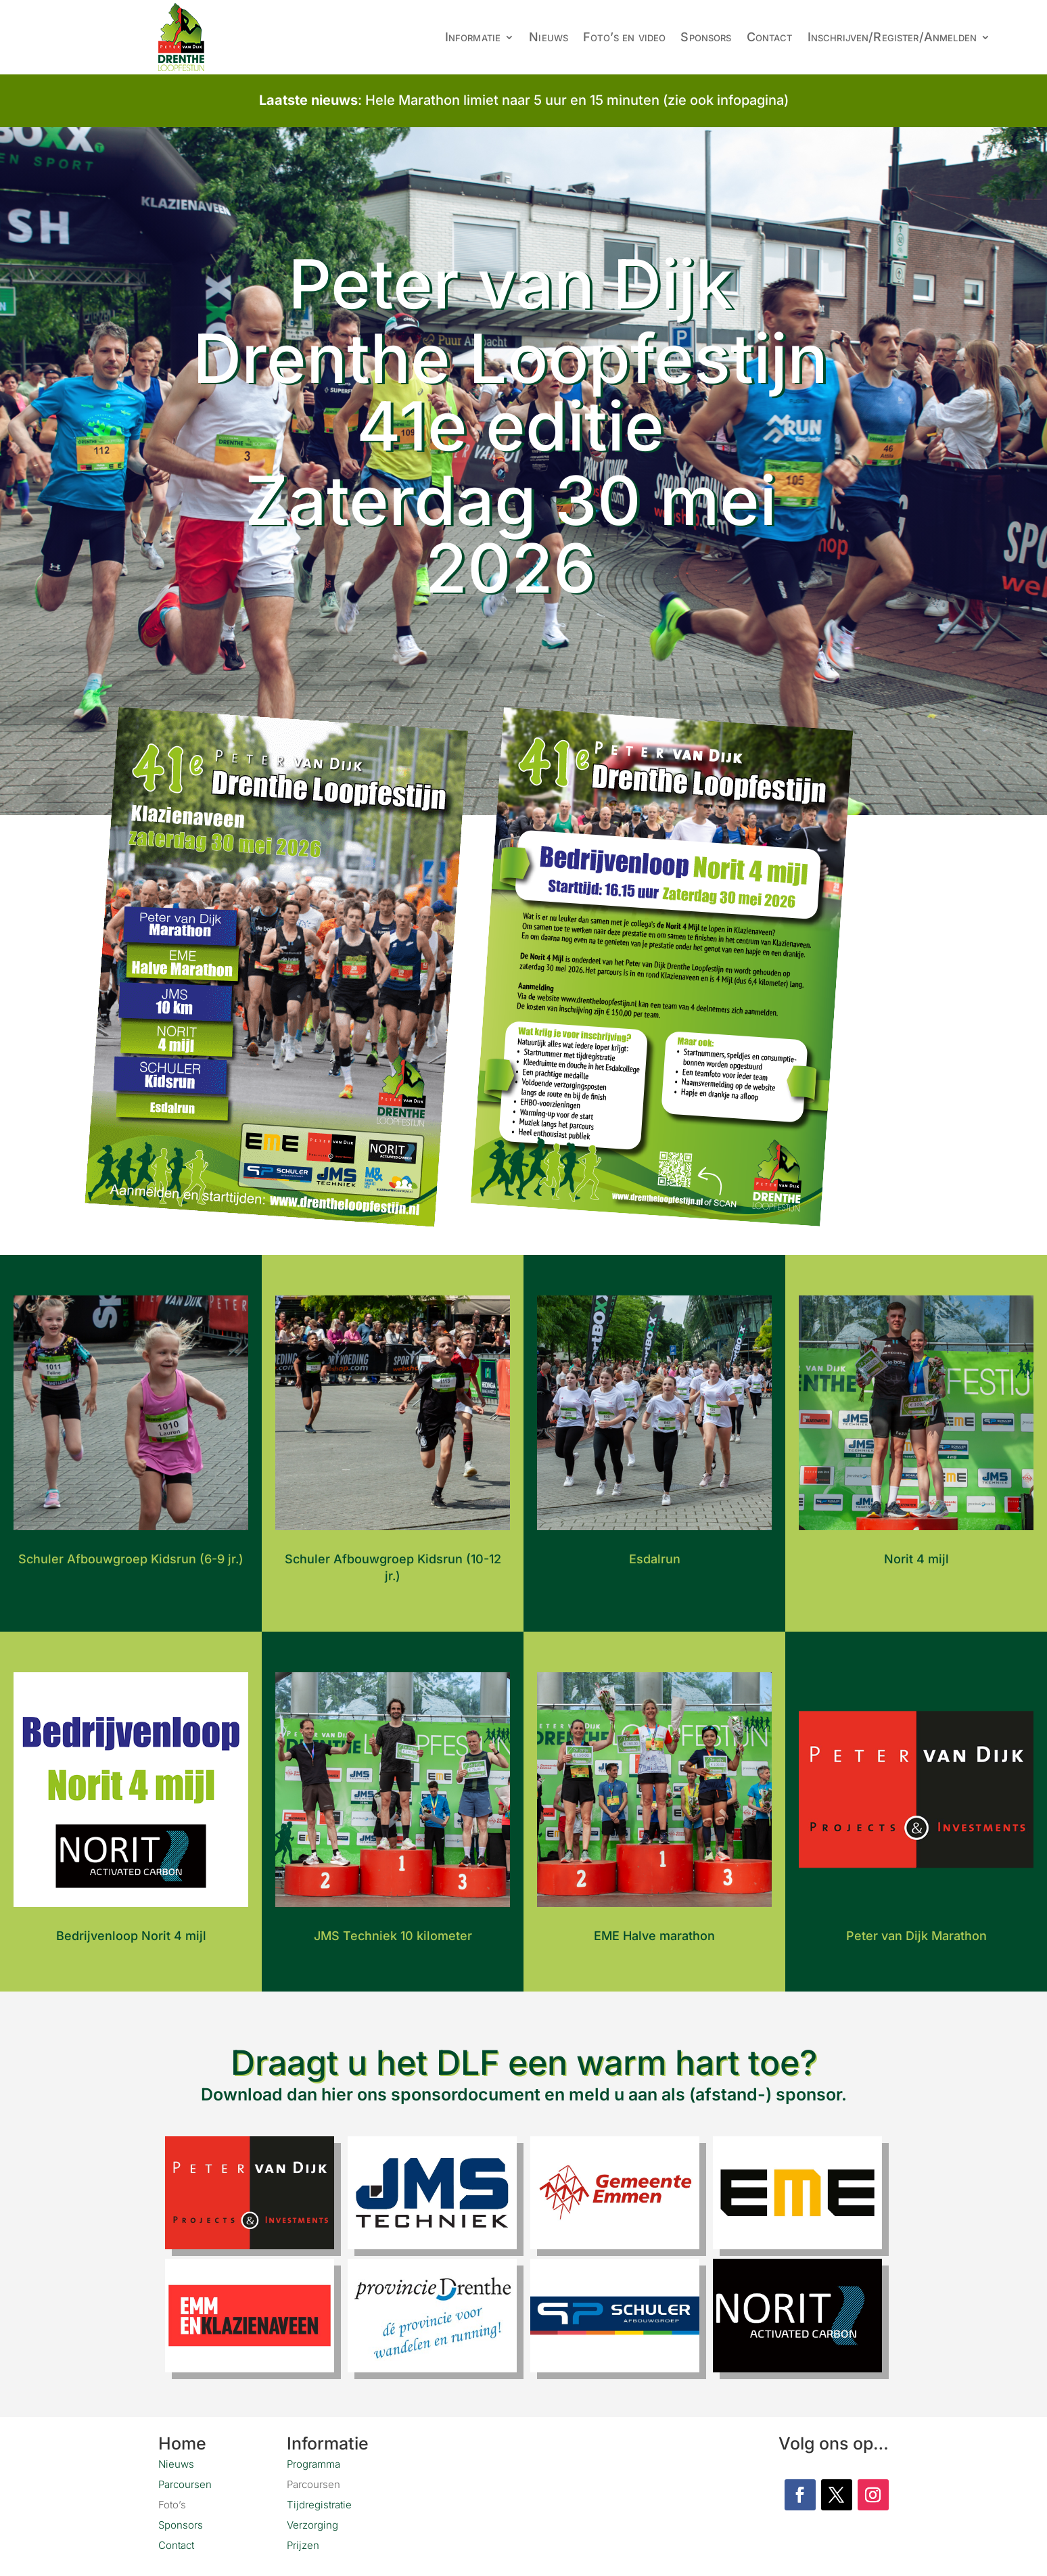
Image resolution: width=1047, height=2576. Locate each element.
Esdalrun (654, 1556)
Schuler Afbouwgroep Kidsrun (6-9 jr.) (130, 1556)
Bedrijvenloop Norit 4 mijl (131, 1933)
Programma (313, 2461)
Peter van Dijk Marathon (916, 1933)
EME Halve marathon (654, 1933)
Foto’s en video (624, 37)
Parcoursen (185, 2481)
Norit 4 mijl (916, 1556)
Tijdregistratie (319, 2502)
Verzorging (312, 2522)
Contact (770, 37)
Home (182, 2441)
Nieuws (548, 37)
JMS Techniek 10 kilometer (393, 1933)
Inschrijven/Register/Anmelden (892, 37)
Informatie (473, 37)
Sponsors (705, 37)
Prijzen (303, 2542)
